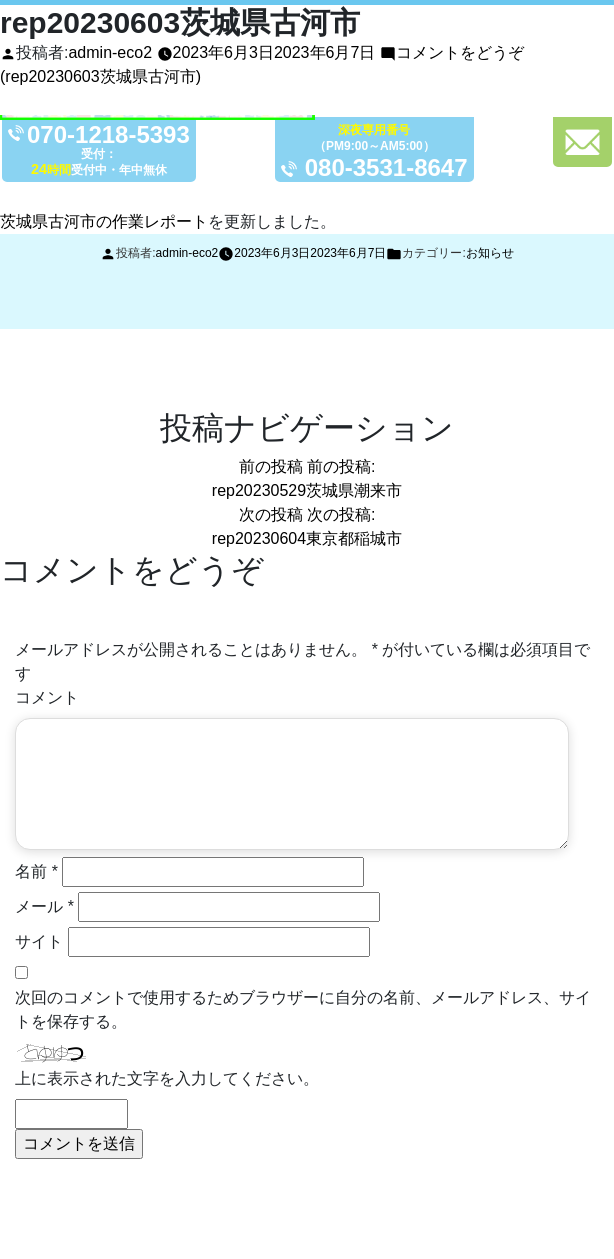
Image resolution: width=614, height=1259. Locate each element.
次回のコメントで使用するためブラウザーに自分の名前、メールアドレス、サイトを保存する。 (303, 1009)
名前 (36, 871)
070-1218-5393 (108, 135)
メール (44, 906)
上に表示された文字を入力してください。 (167, 1078)
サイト (39, 941)
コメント (47, 697)
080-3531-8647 (386, 167)
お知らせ (490, 253)
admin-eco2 (110, 52)
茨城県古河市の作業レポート (104, 221)
